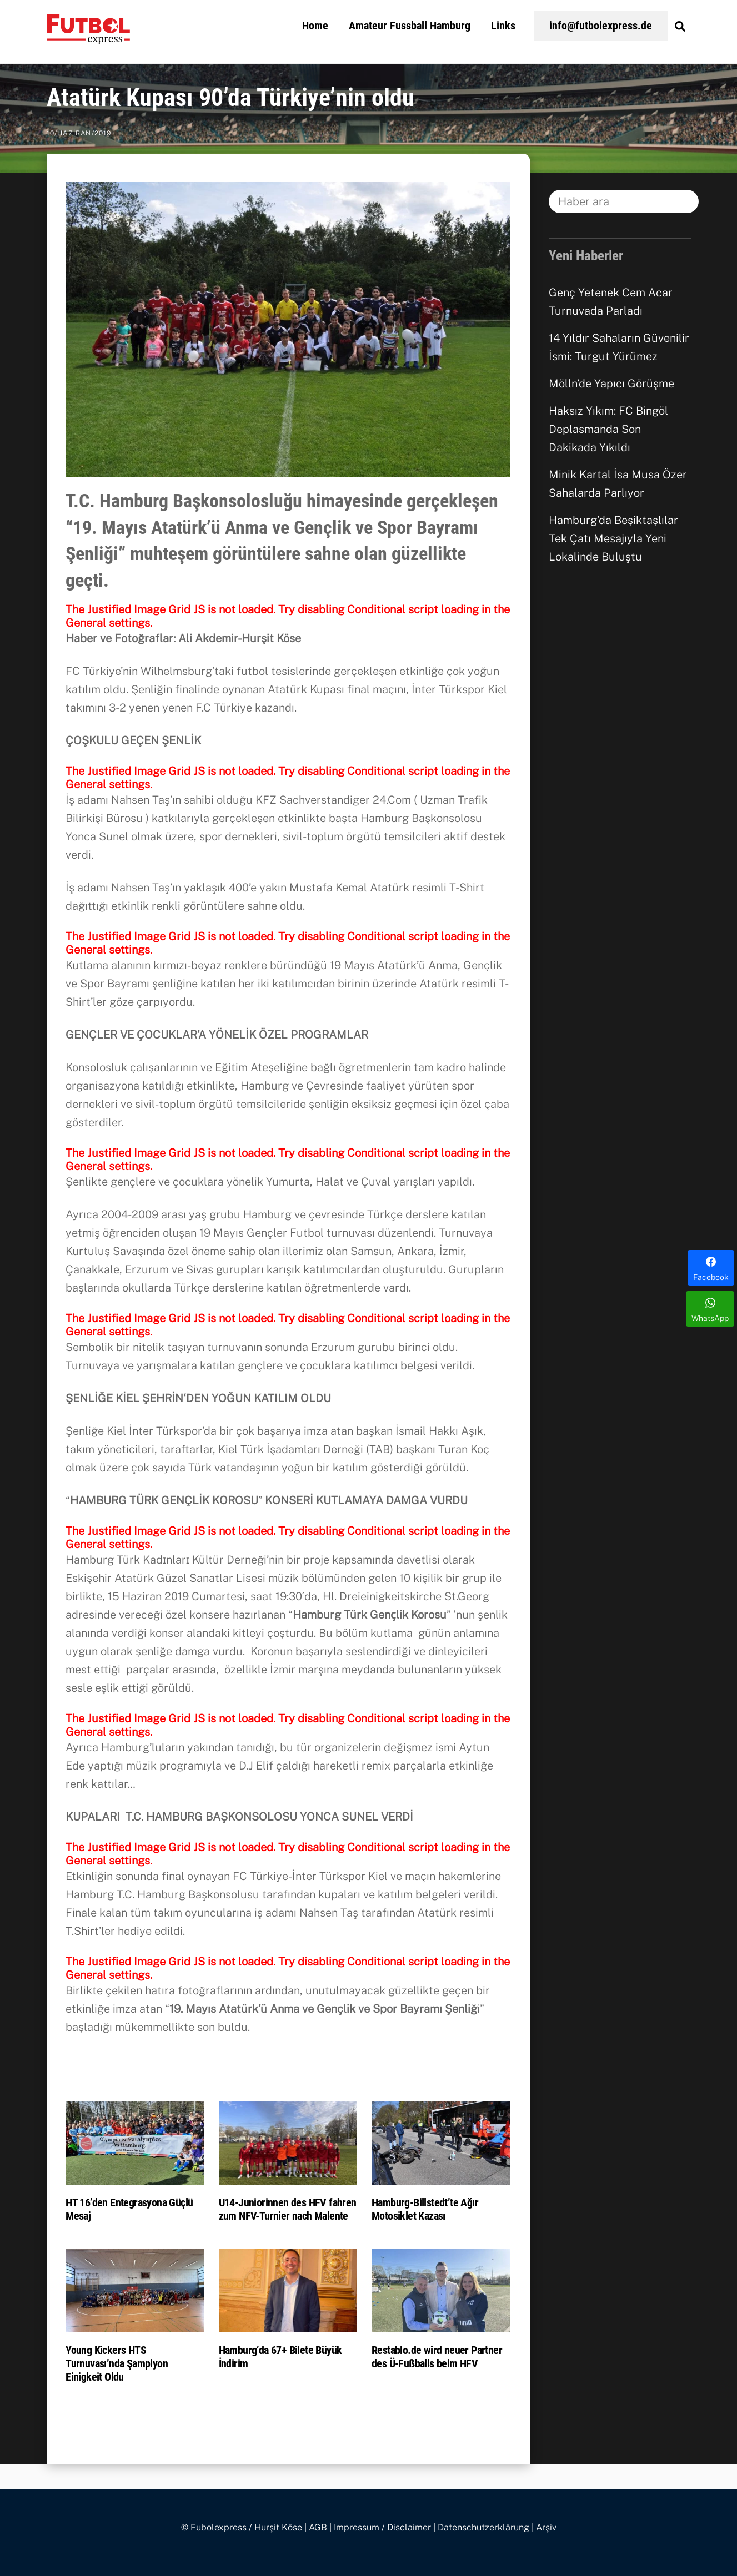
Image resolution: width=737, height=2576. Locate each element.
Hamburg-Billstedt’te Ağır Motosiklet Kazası (425, 2209)
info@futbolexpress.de (600, 25)
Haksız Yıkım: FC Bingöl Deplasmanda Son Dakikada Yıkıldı (608, 429)
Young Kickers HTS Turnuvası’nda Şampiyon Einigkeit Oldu (117, 2363)
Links (503, 25)
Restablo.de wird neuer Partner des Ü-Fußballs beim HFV (437, 2356)
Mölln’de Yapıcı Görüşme (611, 383)
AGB (318, 2527)
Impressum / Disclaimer (382, 2527)
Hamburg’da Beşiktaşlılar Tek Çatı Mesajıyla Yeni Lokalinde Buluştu (613, 538)
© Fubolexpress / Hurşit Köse (241, 2527)
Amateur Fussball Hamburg (409, 25)
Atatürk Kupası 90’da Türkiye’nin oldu (230, 97)
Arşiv (546, 2527)
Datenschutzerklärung (483, 2527)
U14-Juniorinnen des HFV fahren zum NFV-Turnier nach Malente (288, 2209)
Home (315, 25)
